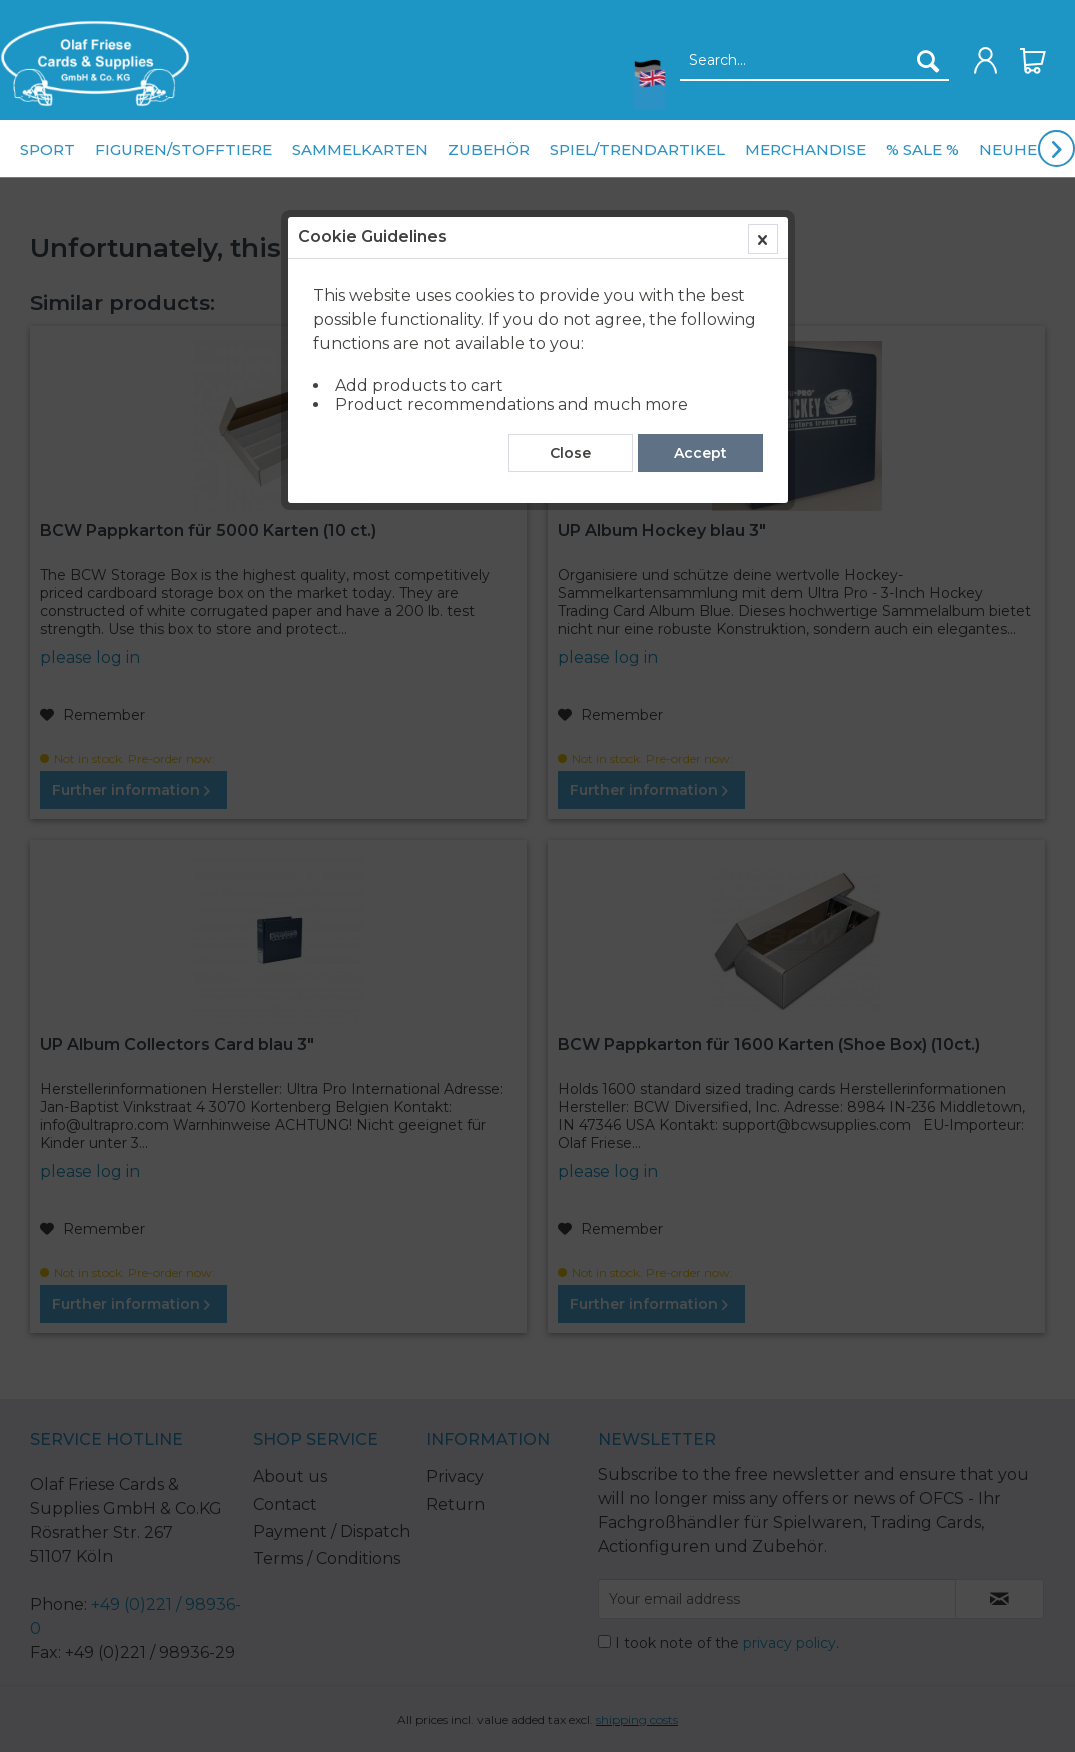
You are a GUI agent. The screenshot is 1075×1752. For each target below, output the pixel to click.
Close (570, 453)
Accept (700, 453)
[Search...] (814, 61)
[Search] (928, 61)
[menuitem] (95, 63)
